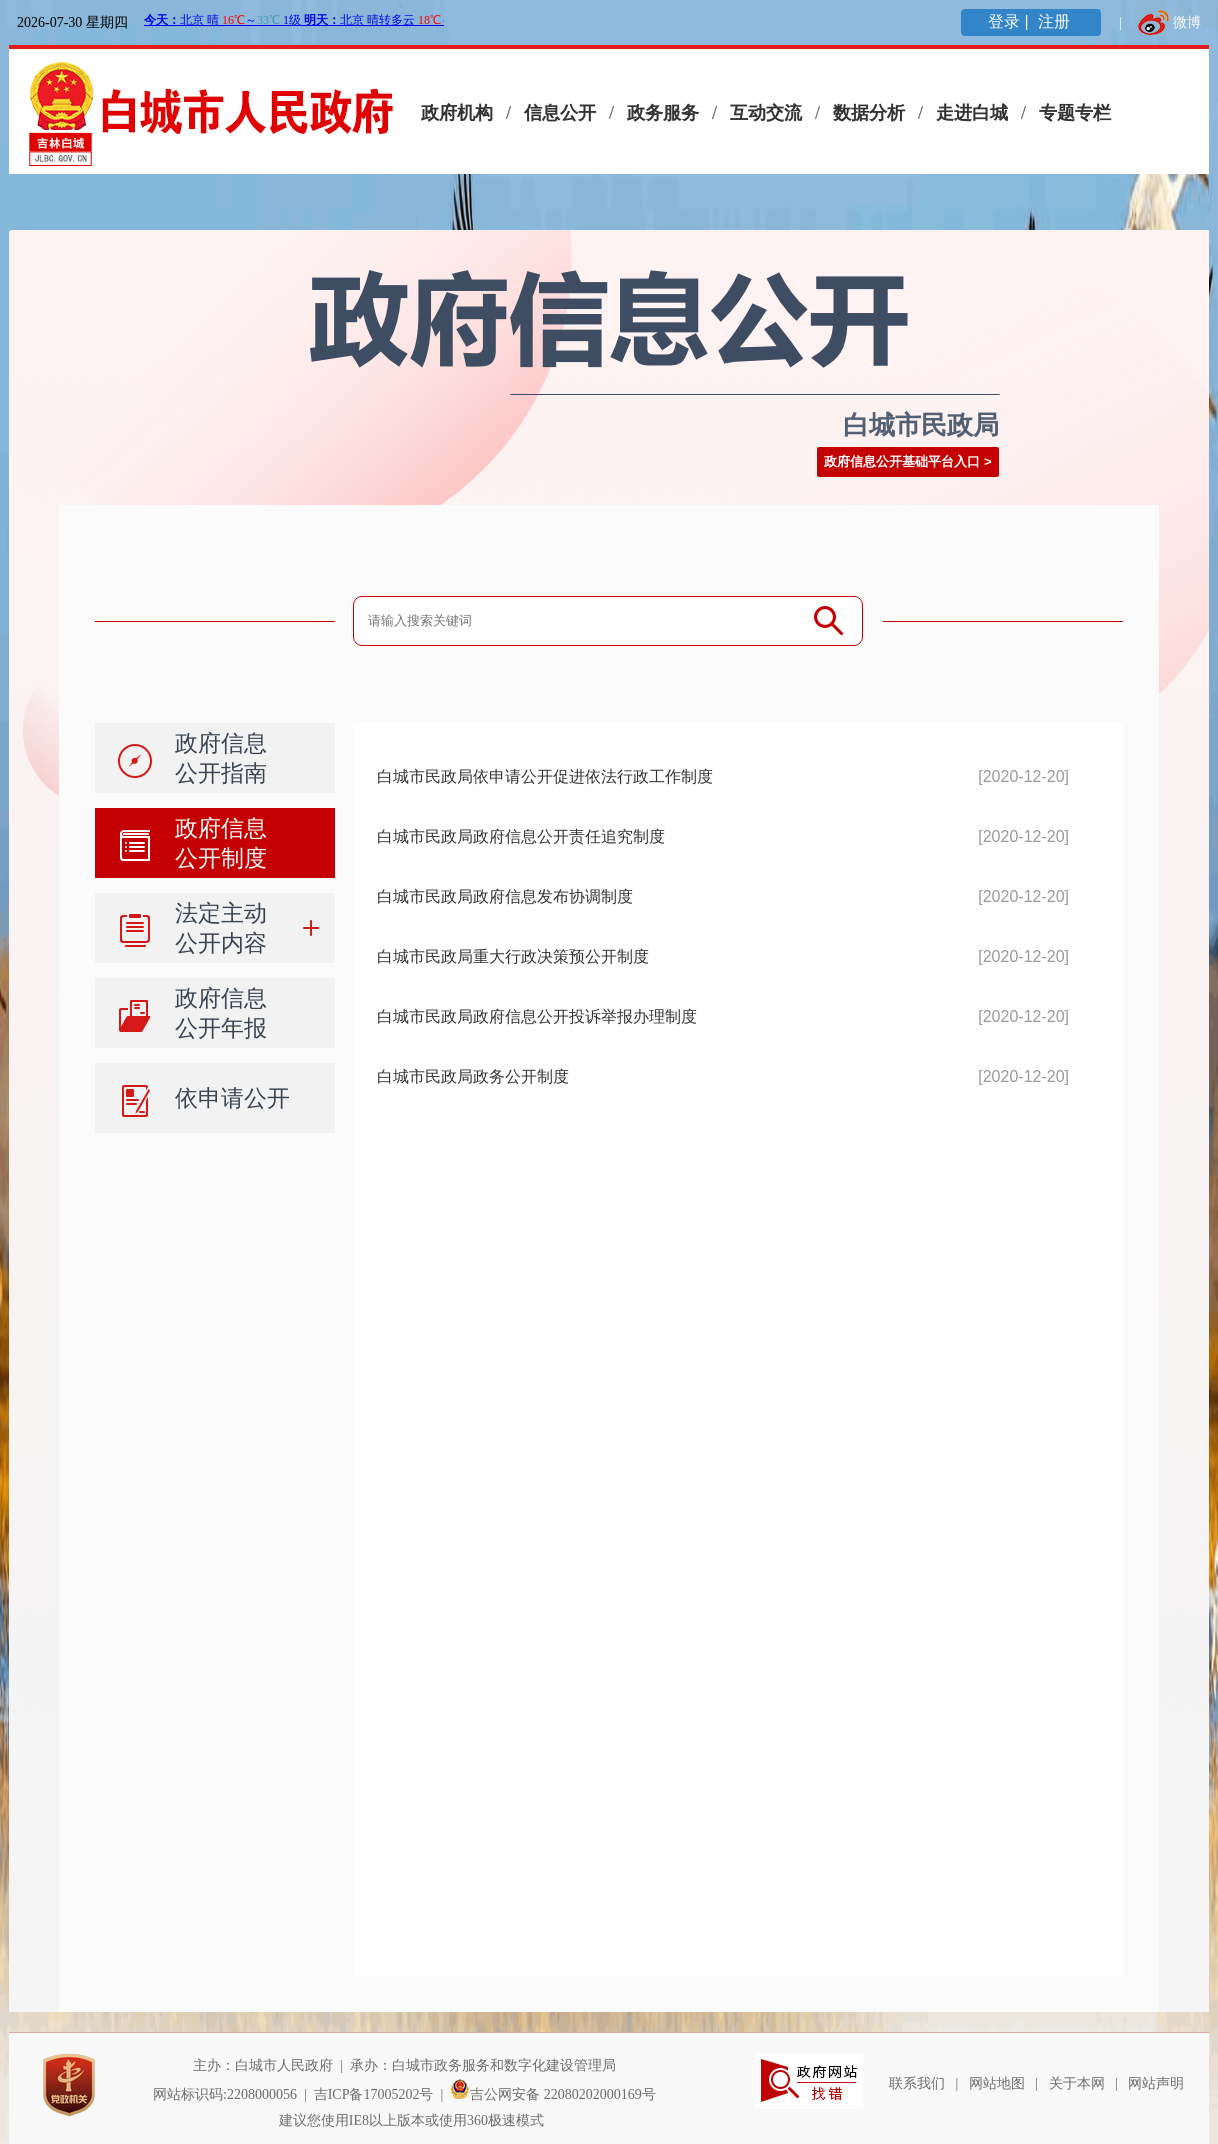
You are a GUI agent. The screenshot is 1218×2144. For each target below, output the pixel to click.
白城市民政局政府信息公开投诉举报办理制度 (537, 1016)
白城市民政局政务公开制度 (473, 1076)
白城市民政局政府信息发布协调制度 (505, 896)
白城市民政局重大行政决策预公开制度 (513, 956)
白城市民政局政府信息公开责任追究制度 (521, 836)
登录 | (1010, 21)
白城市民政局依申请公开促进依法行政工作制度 (545, 776)
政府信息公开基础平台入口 (902, 461)
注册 (1056, 21)
